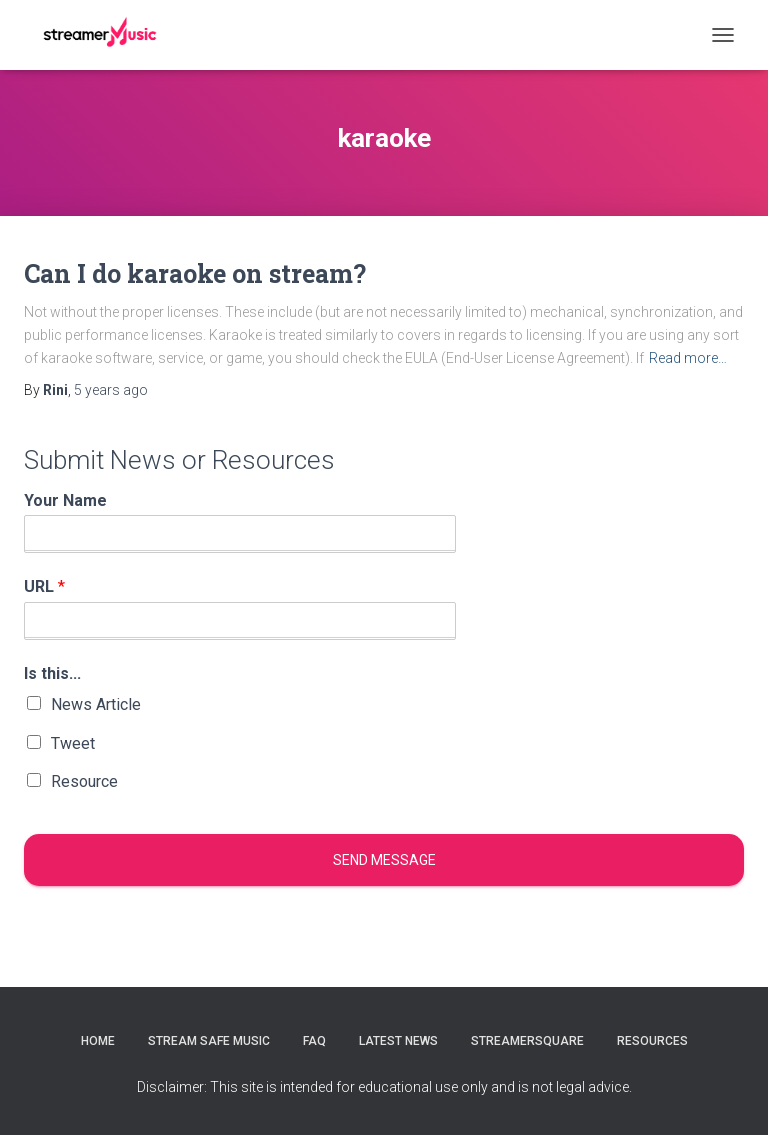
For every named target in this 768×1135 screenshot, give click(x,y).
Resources (652, 1041)
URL (44, 586)
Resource (84, 781)
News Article (96, 704)
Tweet (73, 743)
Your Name (65, 500)
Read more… (688, 358)
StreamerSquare (527, 1041)
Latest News (398, 1041)
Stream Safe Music (209, 1041)
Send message (384, 860)
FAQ (314, 1041)
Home (98, 1041)
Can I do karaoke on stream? (195, 273)
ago (111, 390)
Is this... (52, 673)
